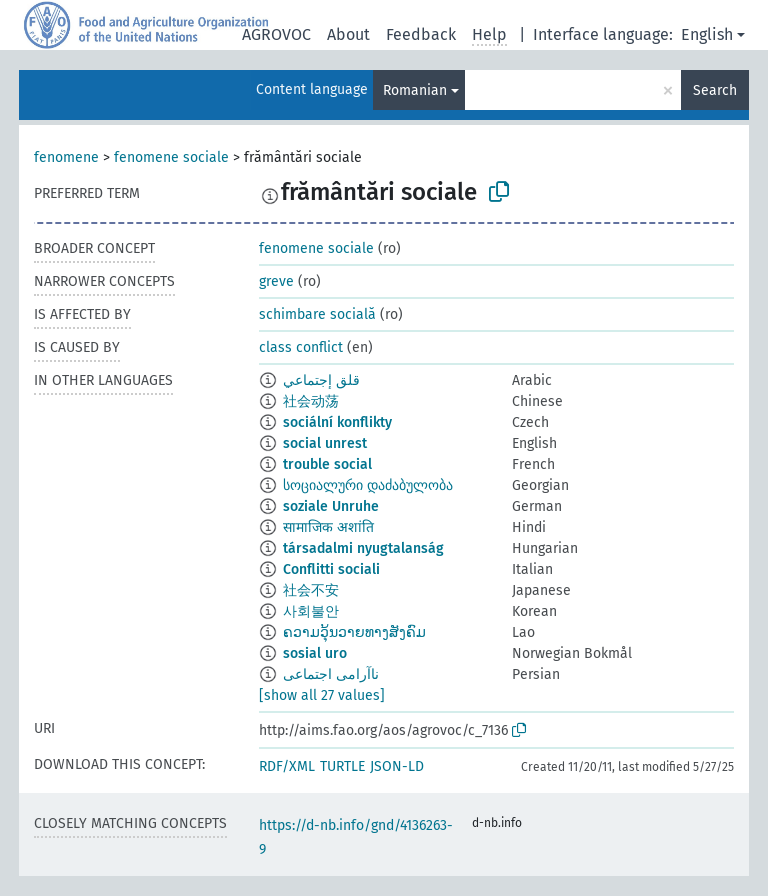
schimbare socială (317, 314)
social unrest (325, 443)
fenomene (66, 157)
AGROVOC (276, 34)
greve (276, 281)
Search (715, 90)
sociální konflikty (337, 422)
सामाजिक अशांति (328, 527)
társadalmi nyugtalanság (363, 548)
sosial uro (315, 653)
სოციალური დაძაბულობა (368, 485)
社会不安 (311, 590)
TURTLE (342, 766)
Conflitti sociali (331, 569)
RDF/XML (287, 766)
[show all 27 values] (322, 695)
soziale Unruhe (331, 506)
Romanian (415, 90)
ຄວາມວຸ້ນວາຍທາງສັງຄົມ (354, 632)
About (348, 34)
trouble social (327, 464)
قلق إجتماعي (321, 380)
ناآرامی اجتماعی (331, 674)
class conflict (301, 347)
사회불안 (311, 611)
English (707, 34)
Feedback (421, 34)
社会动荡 (311, 401)
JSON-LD (397, 766)
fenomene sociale (171, 157)
